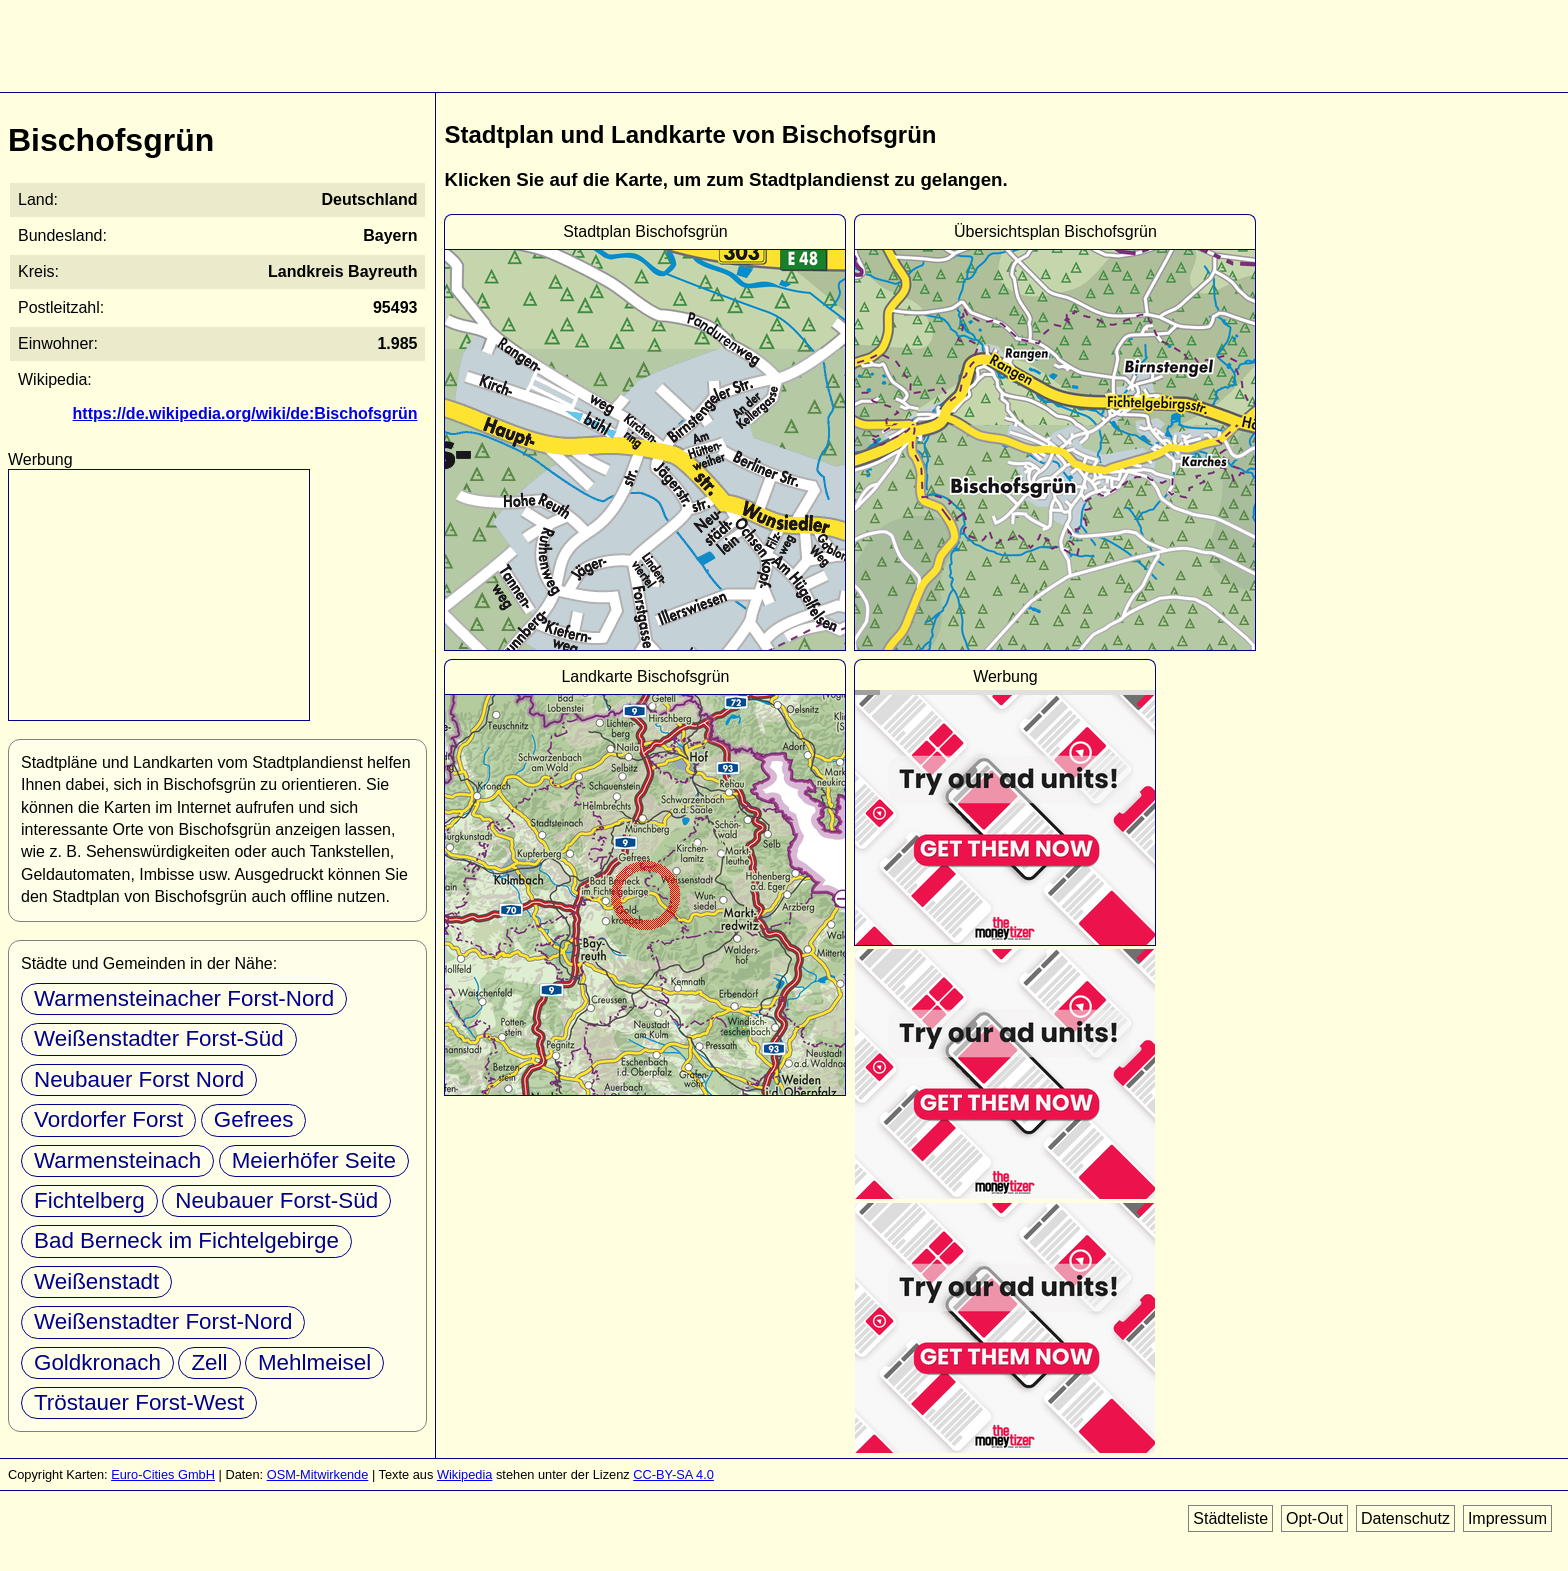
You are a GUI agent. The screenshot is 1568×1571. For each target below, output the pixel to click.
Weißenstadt (96, 1281)
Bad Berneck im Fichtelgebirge (186, 1240)
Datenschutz (1405, 1518)
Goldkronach (97, 1362)
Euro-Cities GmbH (163, 1474)
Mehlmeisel (314, 1362)
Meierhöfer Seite (314, 1160)
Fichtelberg (89, 1200)
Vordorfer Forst (108, 1119)
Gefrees (254, 1119)
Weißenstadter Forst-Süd (159, 1038)
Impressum (1507, 1518)
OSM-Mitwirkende (318, 1474)
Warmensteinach (117, 1160)
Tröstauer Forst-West (139, 1402)
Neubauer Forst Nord (139, 1079)
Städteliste (1230, 1518)
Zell (209, 1362)
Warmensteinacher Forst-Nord (184, 998)
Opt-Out (1314, 1518)
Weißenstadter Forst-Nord (163, 1321)
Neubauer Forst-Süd (276, 1200)
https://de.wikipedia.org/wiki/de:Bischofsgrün (245, 413)
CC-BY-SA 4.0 (673, 1474)
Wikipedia (464, 1474)
